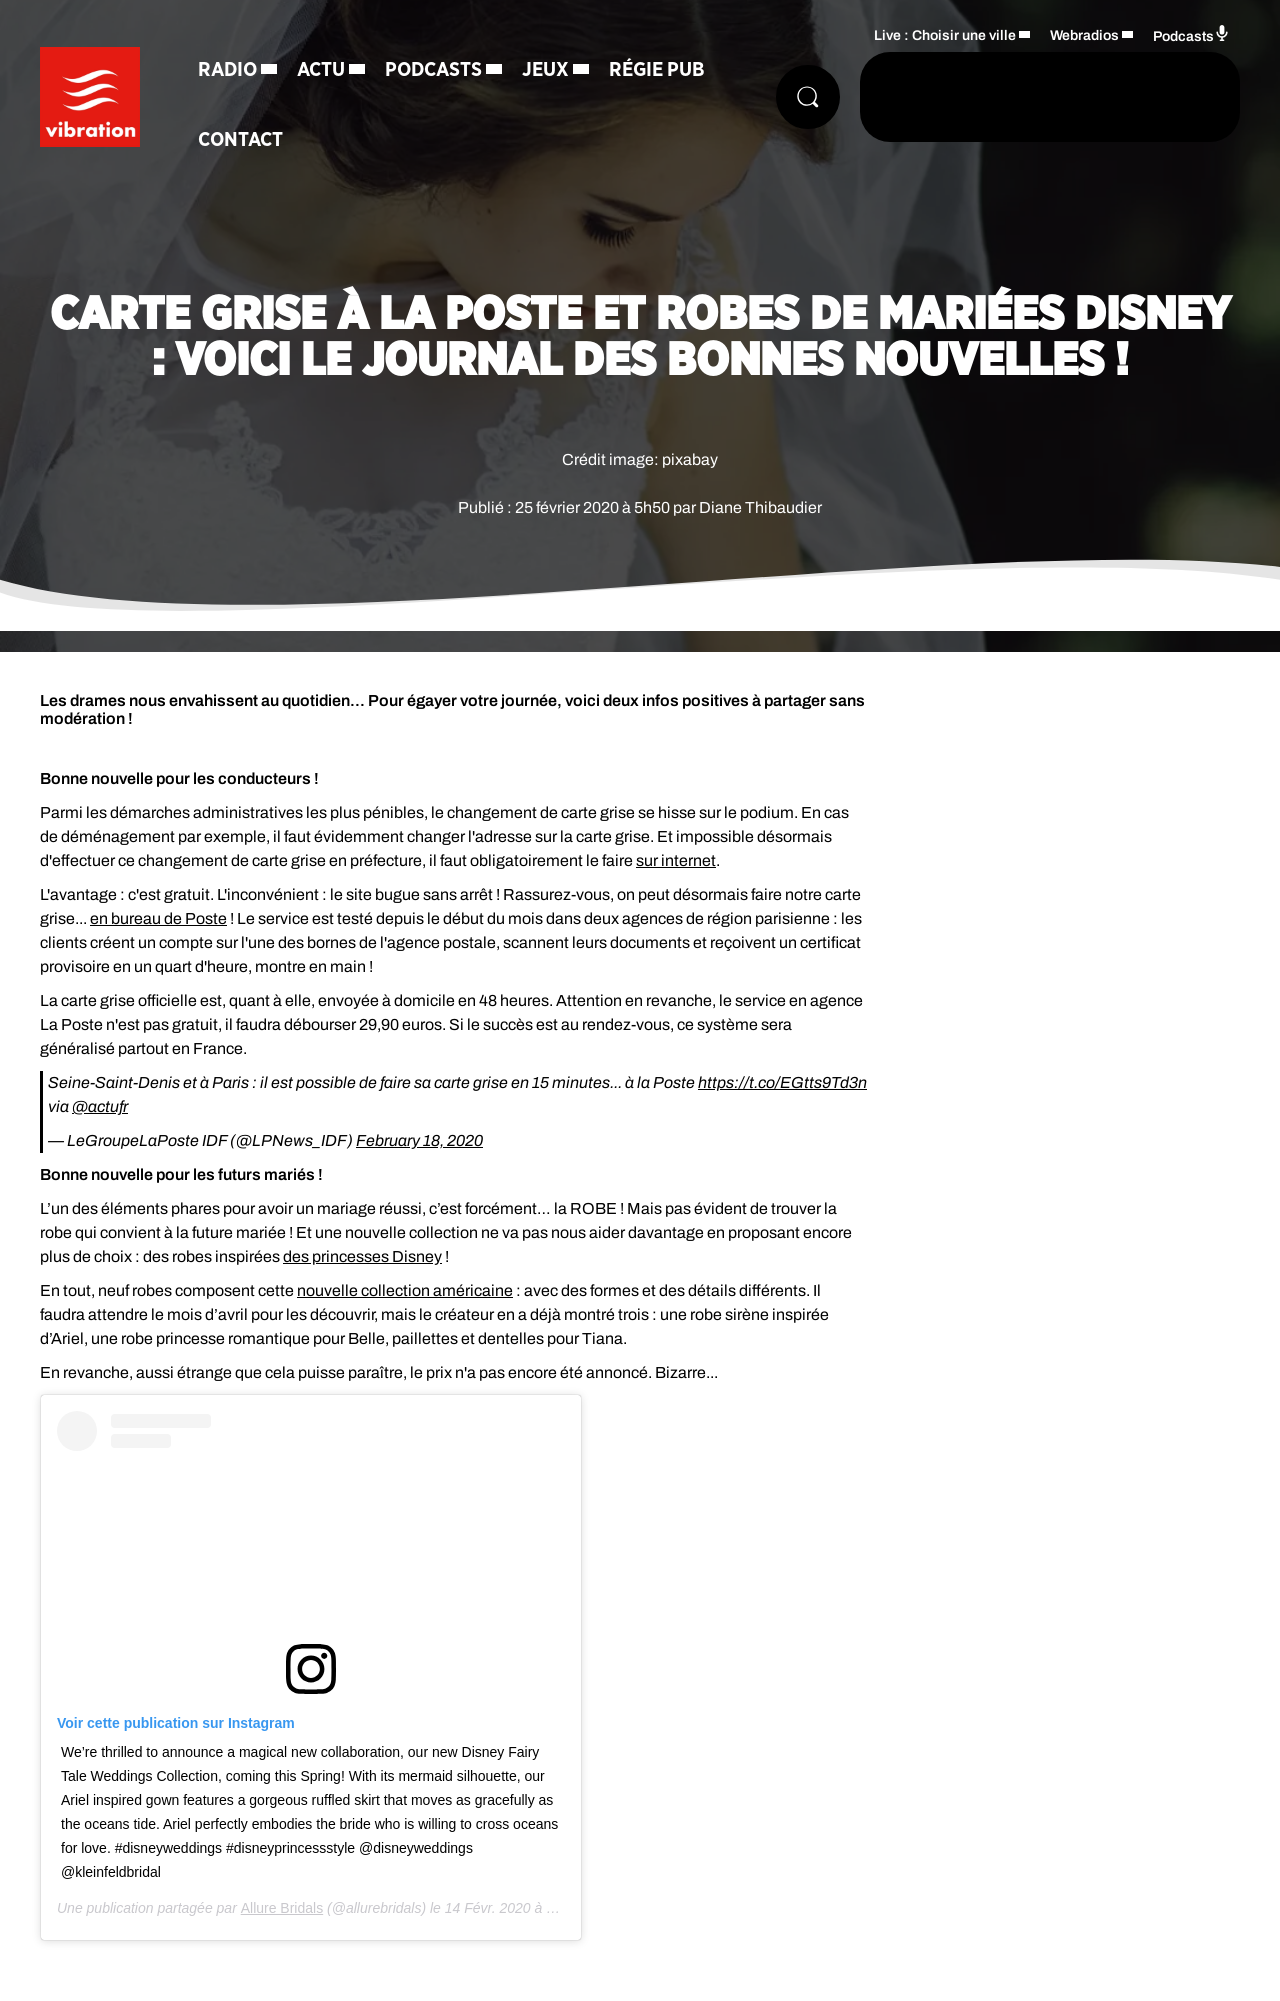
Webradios (1084, 35)
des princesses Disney (362, 1256)
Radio (227, 70)
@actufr (100, 1106)
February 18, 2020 (419, 1140)
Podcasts (433, 70)
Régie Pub (657, 70)
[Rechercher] (808, 97)
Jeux (545, 70)
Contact (240, 140)
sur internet (676, 860)
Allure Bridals (282, 1908)
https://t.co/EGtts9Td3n (782, 1082)
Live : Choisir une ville (945, 35)
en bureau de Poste (158, 918)
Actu (321, 70)
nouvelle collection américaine (405, 1290)
